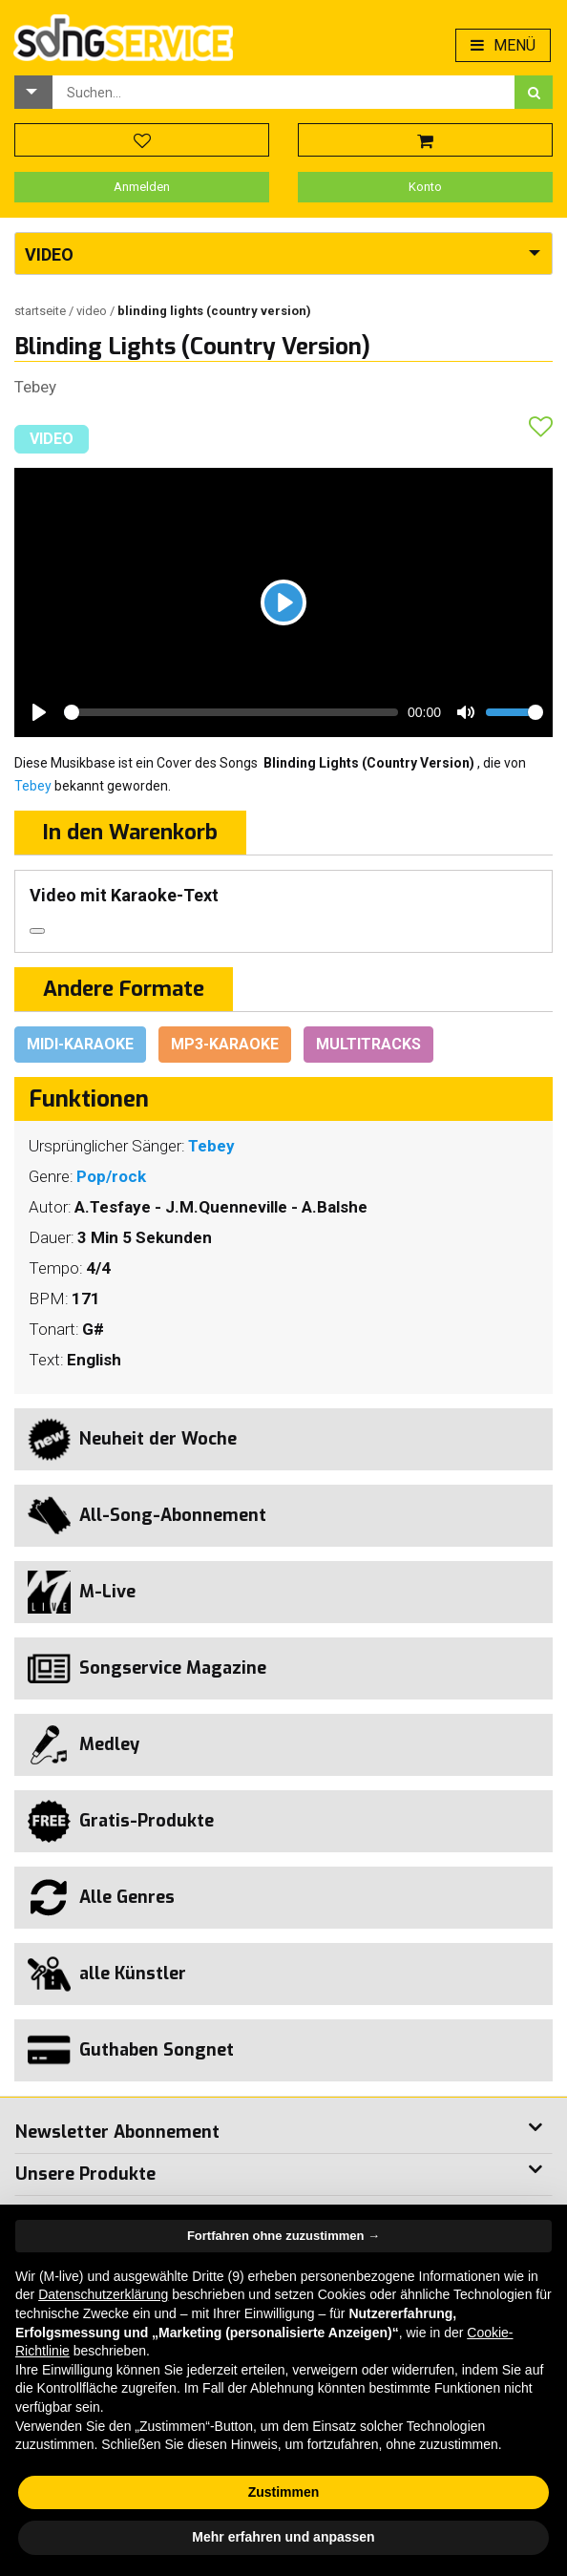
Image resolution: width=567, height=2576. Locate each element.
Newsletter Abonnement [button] (117, 2132)
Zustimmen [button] (284, 2492)
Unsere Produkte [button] (85, 2174)
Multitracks (368, 1044)
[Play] (283, 602)
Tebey (35, 386)
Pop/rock (111, 1176)
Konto (425, 186)
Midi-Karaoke (80, 1044)
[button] (33, 92)
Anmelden (142, 186)
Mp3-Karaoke (225, 1044)
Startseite (41, 311)
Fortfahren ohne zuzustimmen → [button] (283, 2235)
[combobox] (283, 92)
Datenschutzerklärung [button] (103, 2294)
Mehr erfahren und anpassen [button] (283, 2536)
